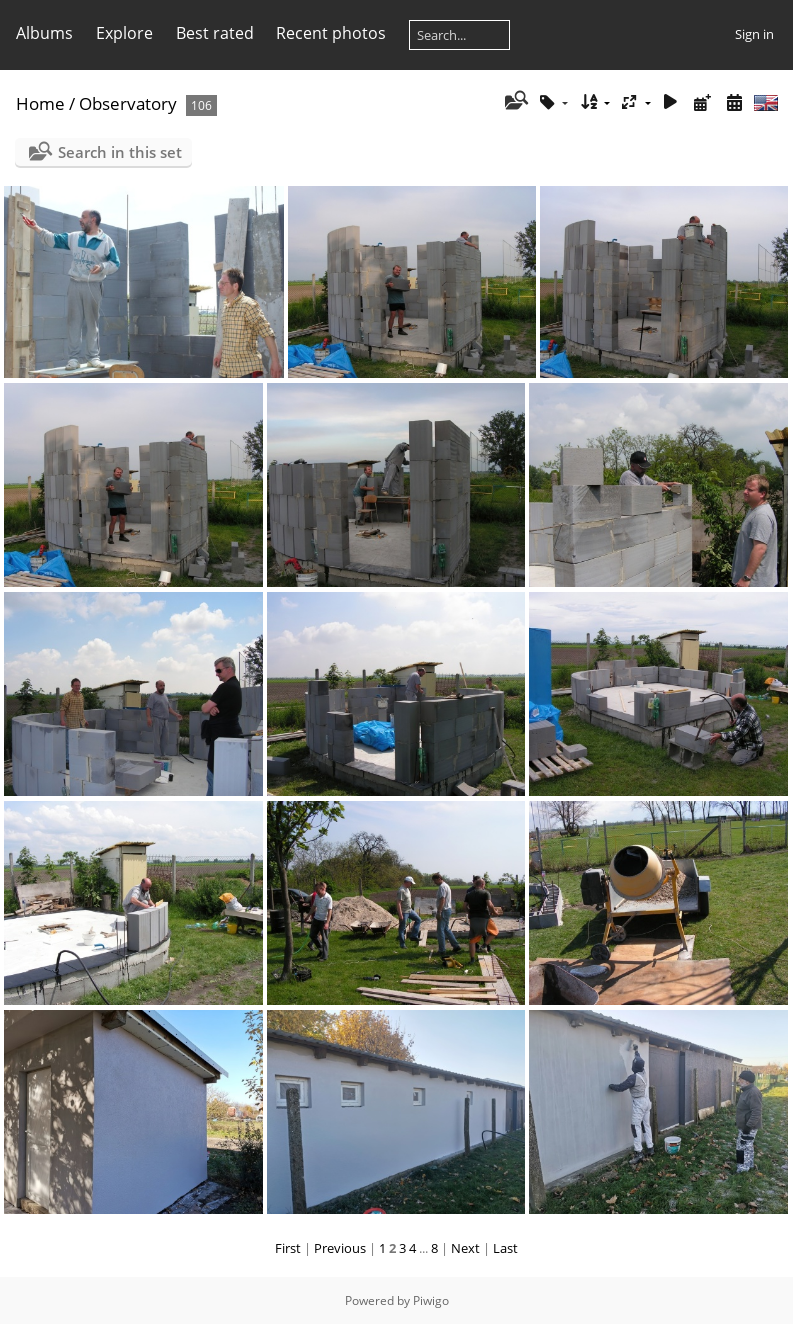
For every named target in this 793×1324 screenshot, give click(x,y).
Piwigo (431, 1300)
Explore (124, 33)
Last (505, 1248)
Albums (44, 33)
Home (40, 103)
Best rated (215, 33)
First (288, 1248)
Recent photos (331, 33)
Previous (340, 1248)
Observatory (128, 103)
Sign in (754, 34)
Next (465, 1248)
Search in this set (120, 152)
